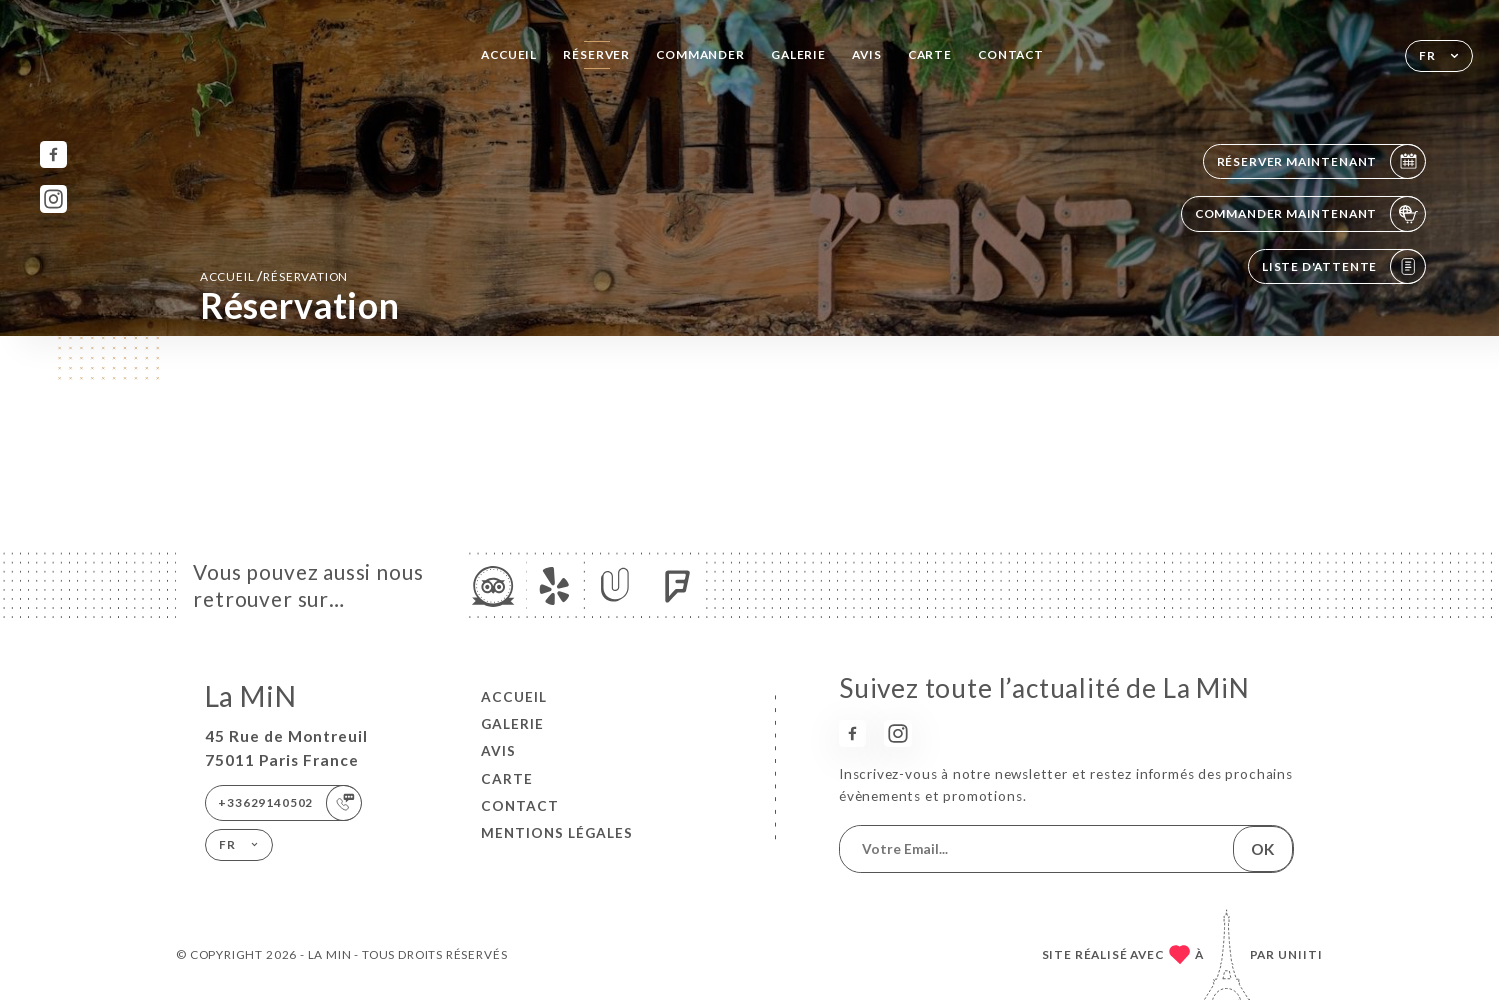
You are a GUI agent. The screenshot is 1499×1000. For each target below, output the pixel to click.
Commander (700, 54)
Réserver (596, 54)
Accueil (509, 54)
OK (1262, 849)
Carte (930, 54)
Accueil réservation (274, 276)
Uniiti (1300, 954)
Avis (866, 54)
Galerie (798, 54)
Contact (1011, 54)
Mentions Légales (557, 833)
